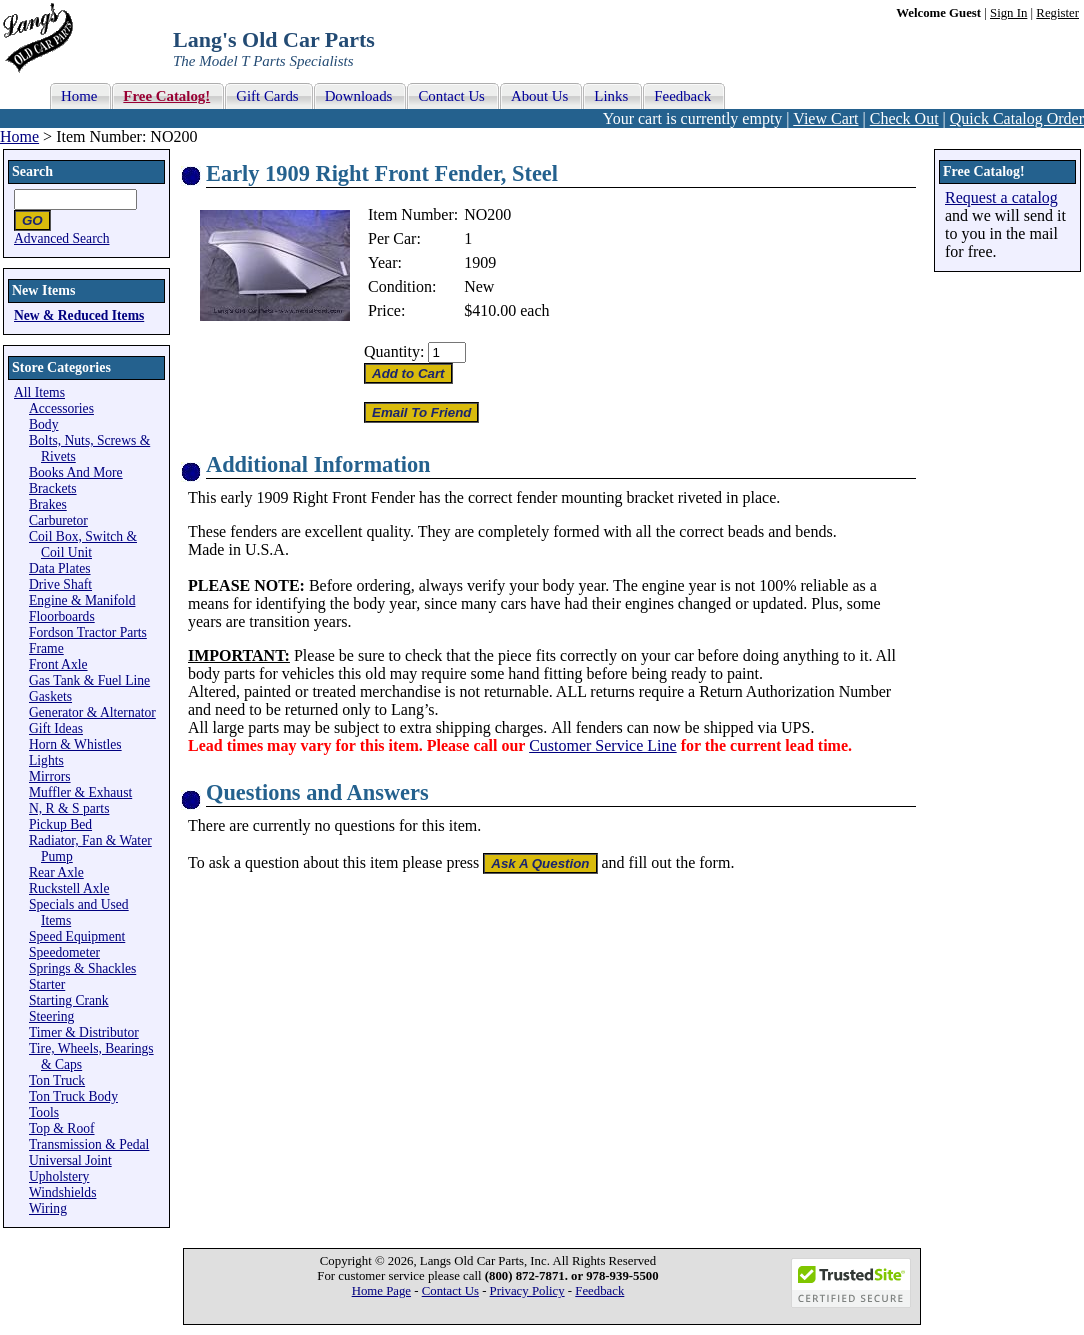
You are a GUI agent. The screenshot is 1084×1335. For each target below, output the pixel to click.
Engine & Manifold (82, 600)
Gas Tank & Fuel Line (89, 680)
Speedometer (64, 952)
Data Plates (60, 568)
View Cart (825, 118)
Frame (46, 648)
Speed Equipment (77, 936)
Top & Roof (62, 1128)
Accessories (61, 408)
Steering (51, 1016)
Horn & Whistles (75, 744)
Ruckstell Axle (69, 888)
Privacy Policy (527, 1291)
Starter (47, 984)
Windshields (62, 1192)
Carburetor (58, 520)
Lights (46, 760)
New (479, 286)
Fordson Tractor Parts (88, 632)
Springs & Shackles (82, 968)
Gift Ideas (56, 728)
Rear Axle (56, 872)
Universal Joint (70, 1160)
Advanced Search (62, 238)
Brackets (53, 488)
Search (32, 171)
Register (1057, 13)
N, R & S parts (69, 808)
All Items (39, 392)
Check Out (904, 118)
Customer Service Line (603, 745)
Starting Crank (69, 1000)
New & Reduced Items (79, 315)
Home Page (381, 1291)
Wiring (48, 1208)
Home (19, 136)
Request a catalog (1001, 197)
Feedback (599, 1291)
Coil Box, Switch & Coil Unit (83, 544)
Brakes (48, 504)
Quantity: (394, 351)
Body (43, 424)
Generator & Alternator (92, 712)
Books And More (76, 472)
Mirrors (50, 776)
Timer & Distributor (84, 1032)
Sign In (1008, 13)
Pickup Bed (60, 824)
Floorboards (62, 616)
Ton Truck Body (73, 1096)
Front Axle (58, 664)
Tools (44, 1112)
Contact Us (450, 1291)
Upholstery (59, 1176)
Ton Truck (57, 1080)
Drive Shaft (60, 584)
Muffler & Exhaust (80, 792)
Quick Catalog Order (1017, 118)
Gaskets (50, 696)
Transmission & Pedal (89, 1144)
